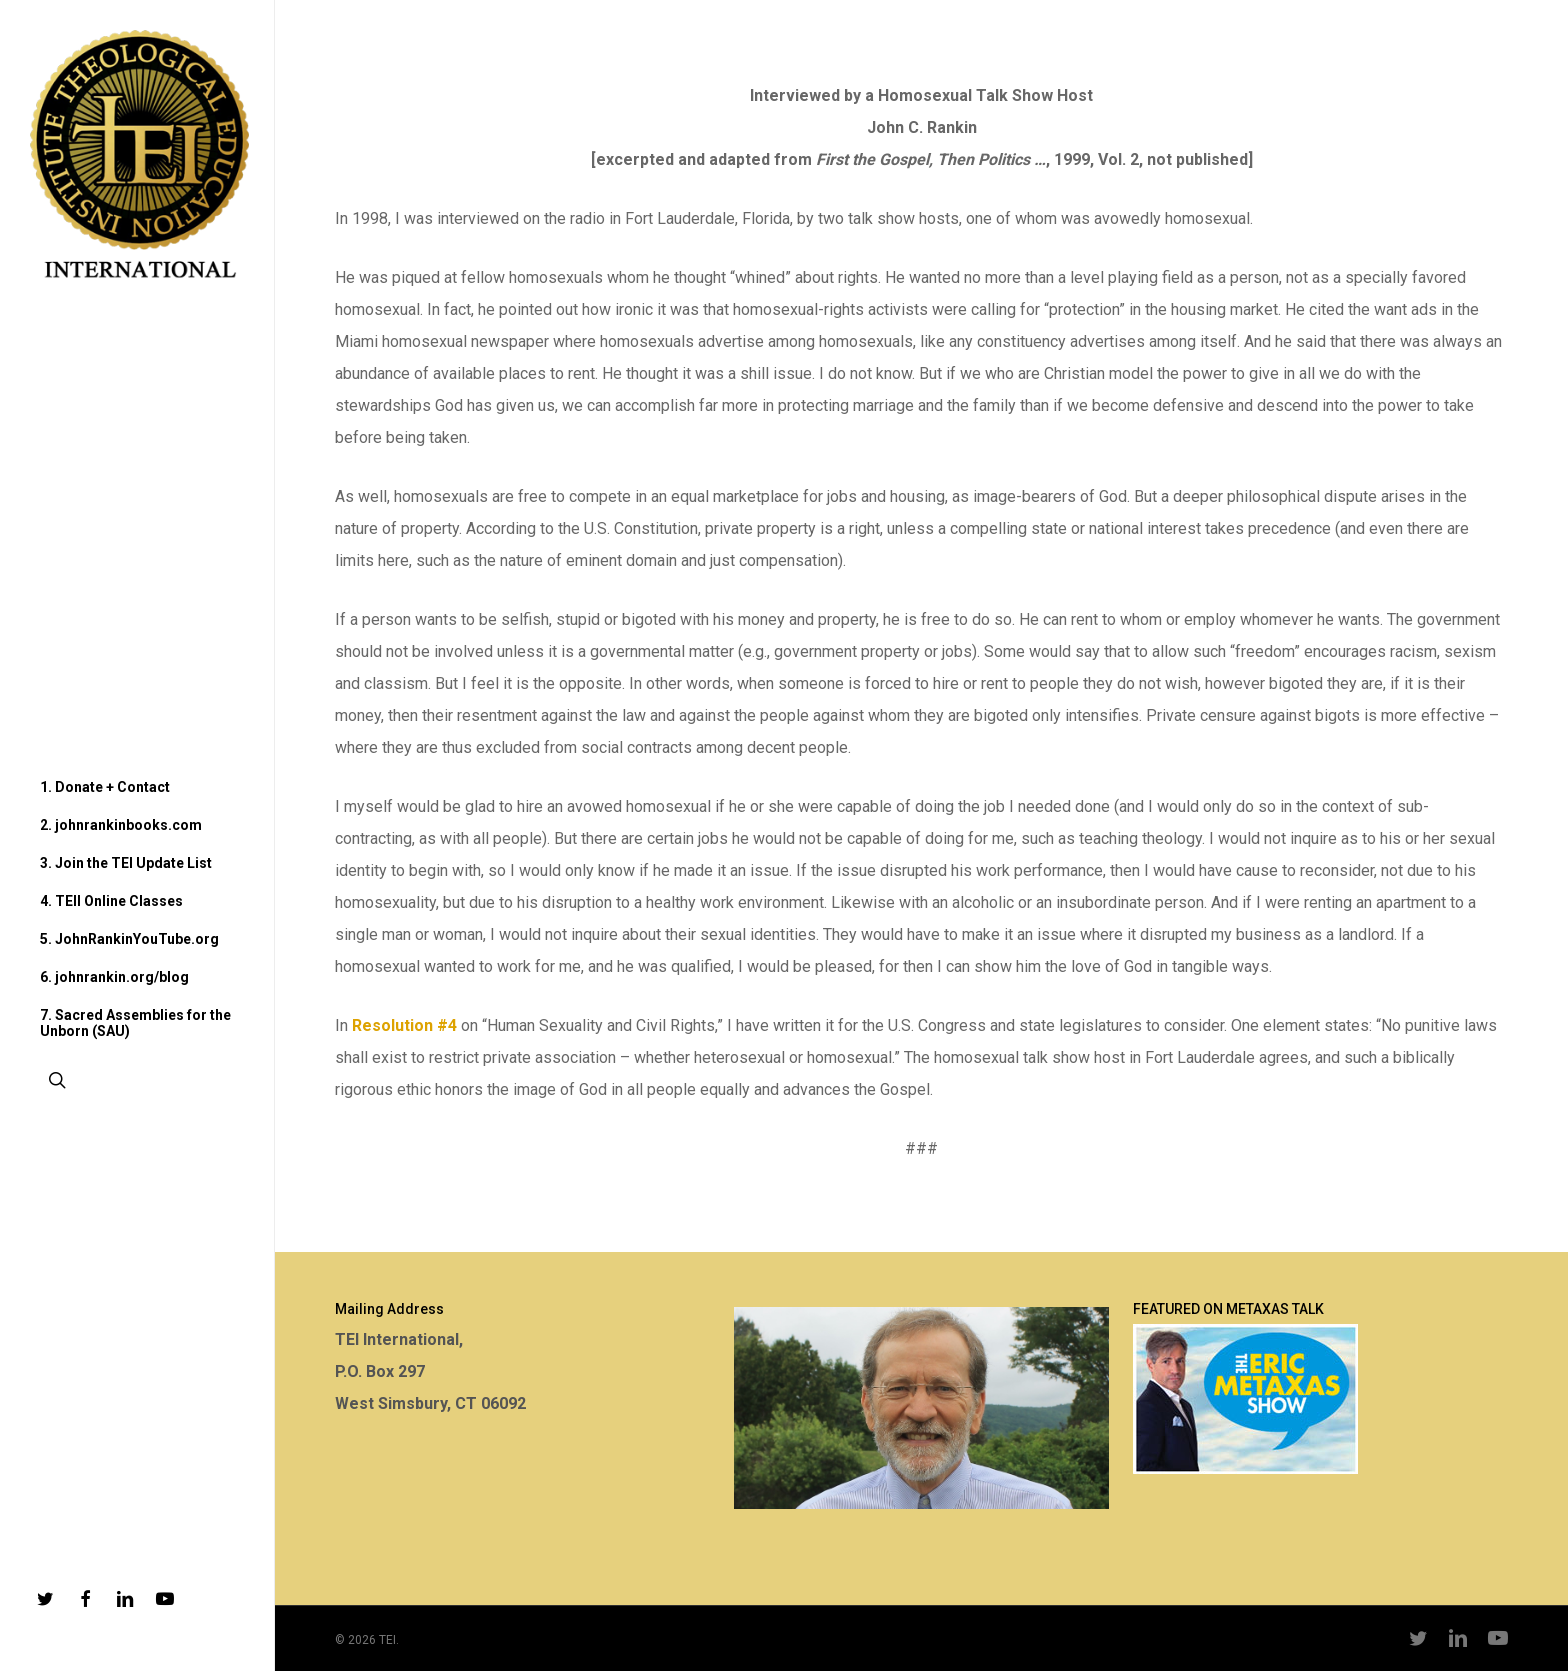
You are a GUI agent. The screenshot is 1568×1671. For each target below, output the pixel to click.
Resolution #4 (404, 1025)
